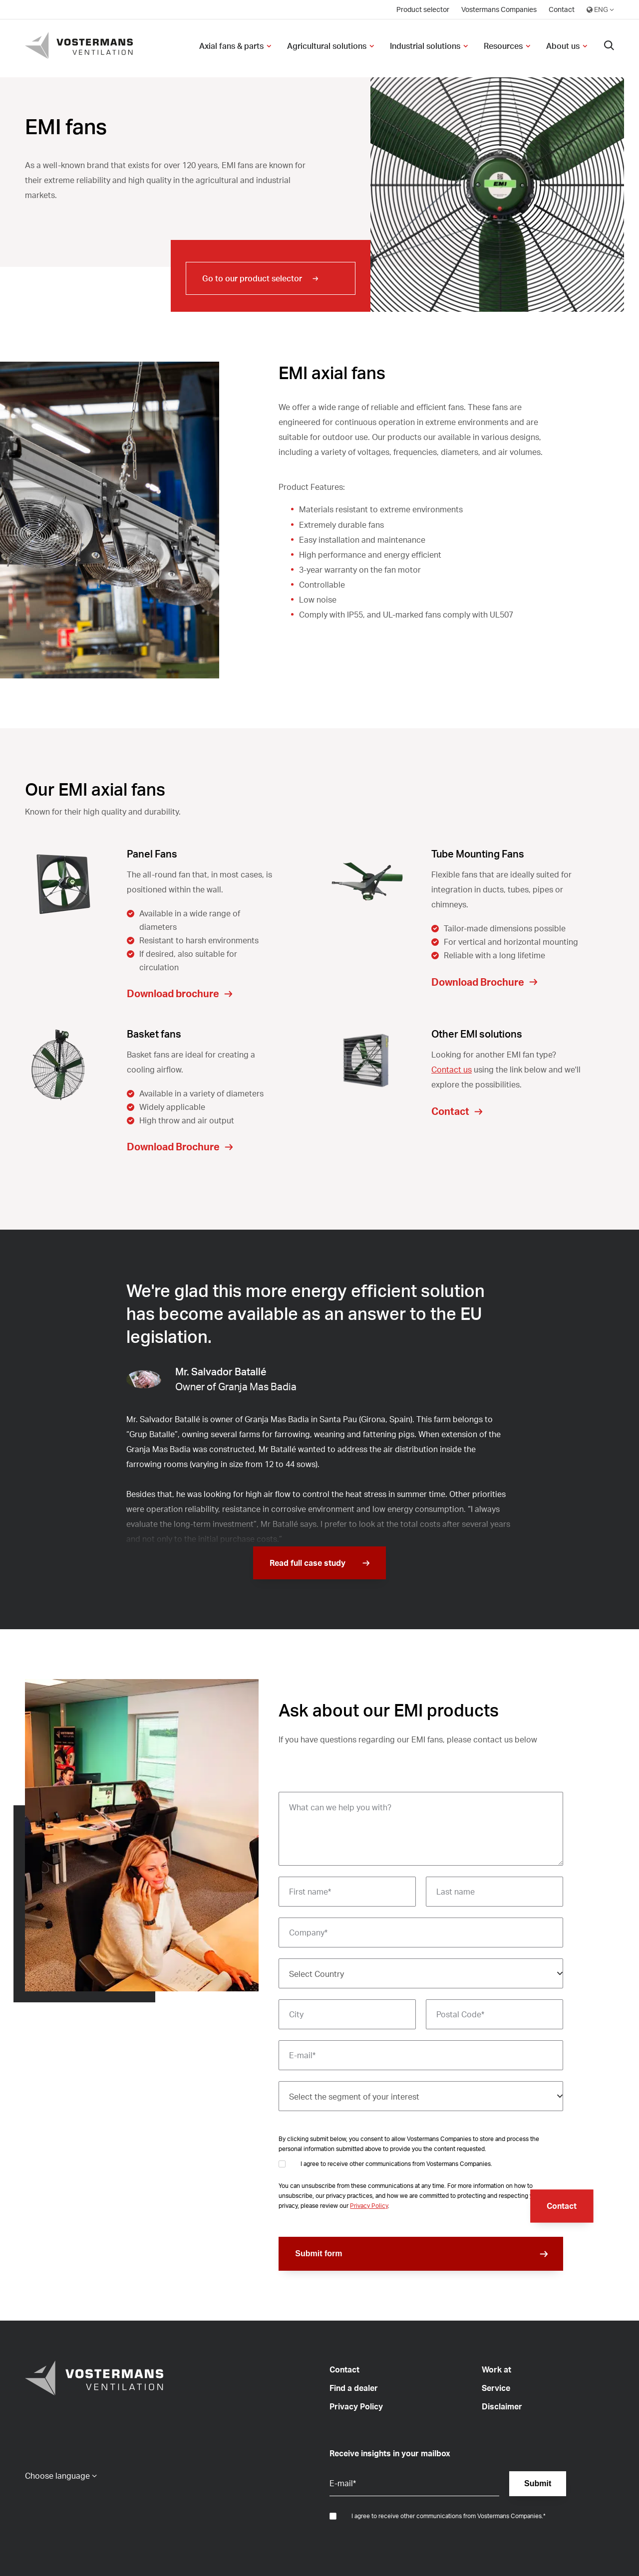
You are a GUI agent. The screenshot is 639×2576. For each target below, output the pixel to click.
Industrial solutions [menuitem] (425, 46)
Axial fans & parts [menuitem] (231, 46)
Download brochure (173, 993)
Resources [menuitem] (503, 46)
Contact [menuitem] (562, 9)
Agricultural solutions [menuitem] (326, 46)
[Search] (609, 46)
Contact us (451, 1069)
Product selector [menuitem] (422, 9)
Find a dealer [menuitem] (353, 2388)
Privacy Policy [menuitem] (356, 2406)
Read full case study (307, 1563)
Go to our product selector (252, 278)
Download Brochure (477, 982)
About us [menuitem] (563, 46)
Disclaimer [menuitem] (502, 2406)
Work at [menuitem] (496, 2369)
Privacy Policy (369, 2205)
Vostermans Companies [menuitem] (499, 9)
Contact (562, 2206)
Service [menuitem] (496, 2388)
